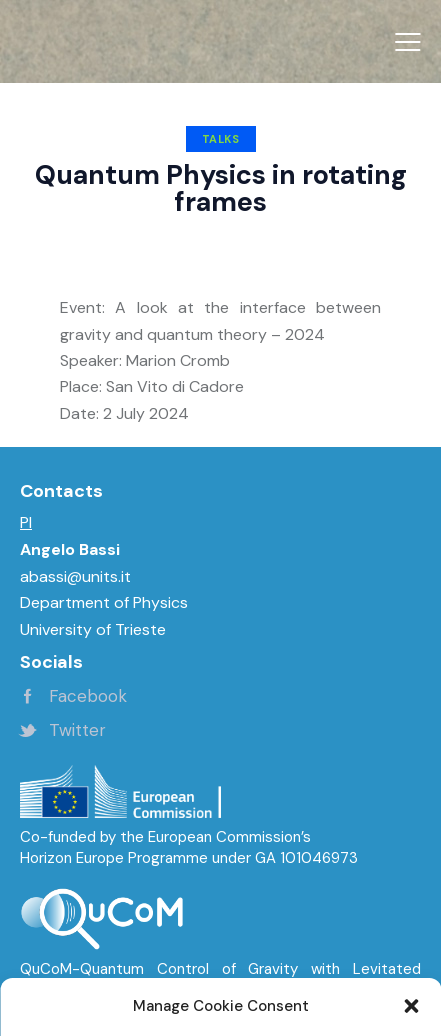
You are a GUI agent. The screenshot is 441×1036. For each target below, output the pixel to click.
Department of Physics (104, 602)
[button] (408, 42)
